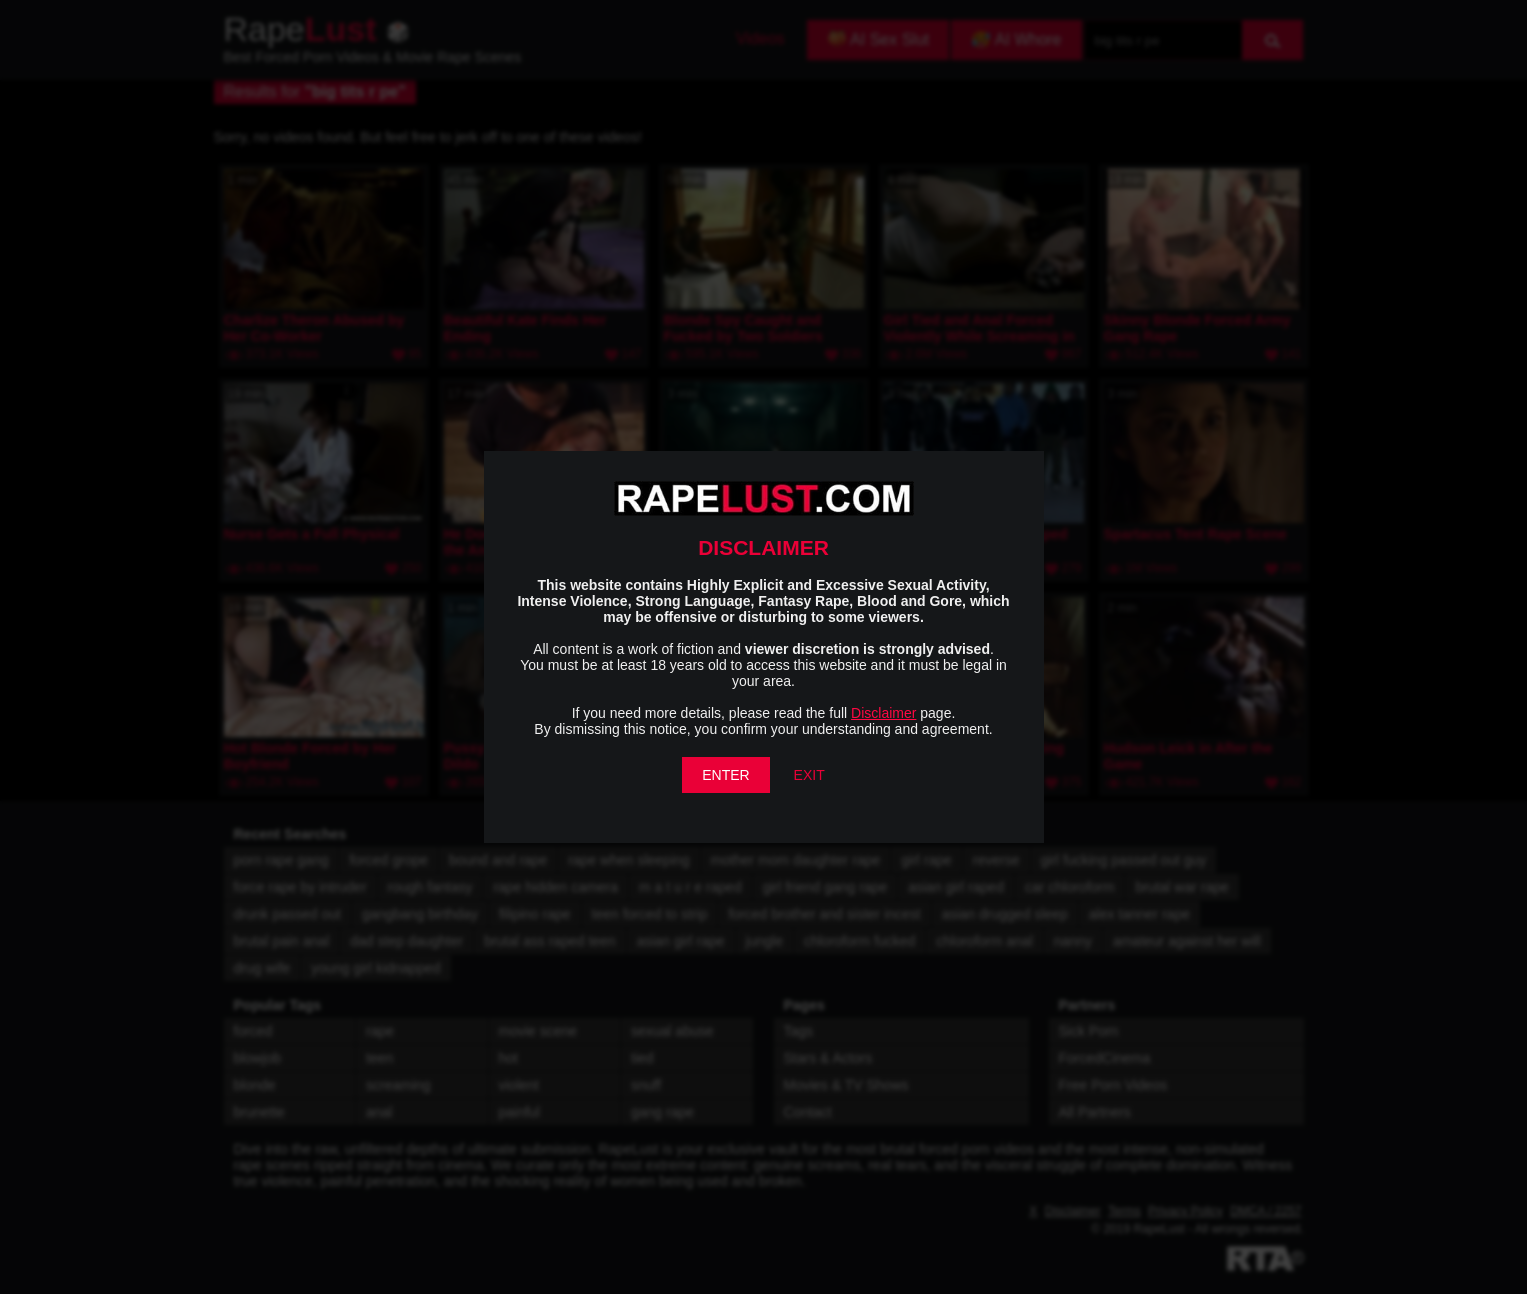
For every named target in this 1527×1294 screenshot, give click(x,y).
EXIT (809, 775)
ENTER (725, 775)
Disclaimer (883, 713)
